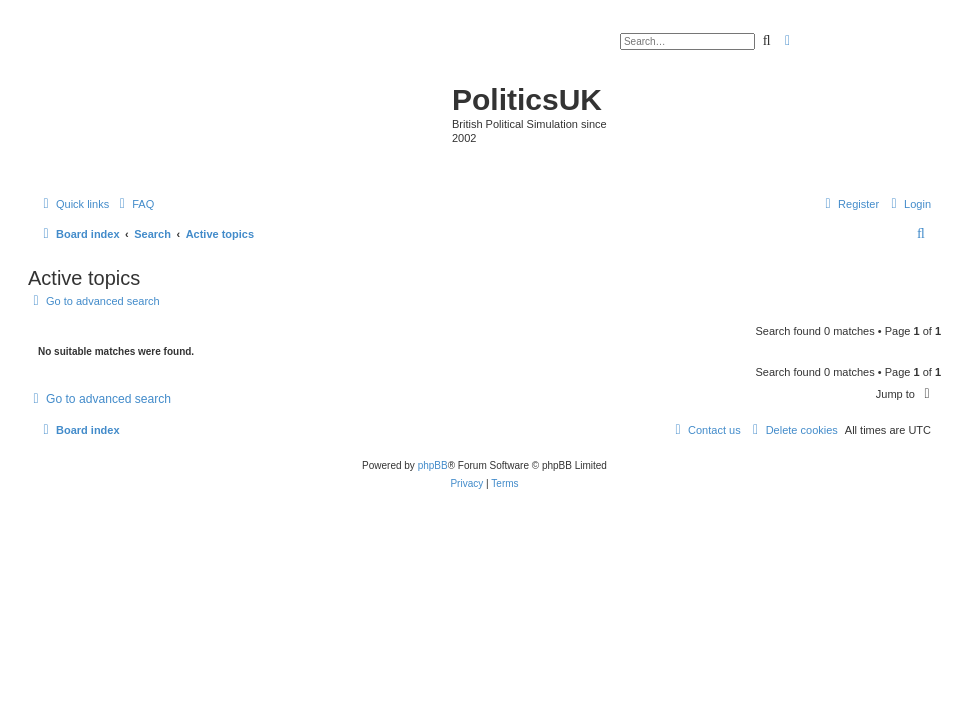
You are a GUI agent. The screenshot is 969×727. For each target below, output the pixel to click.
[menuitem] (134, 204)
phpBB (433, 465)
